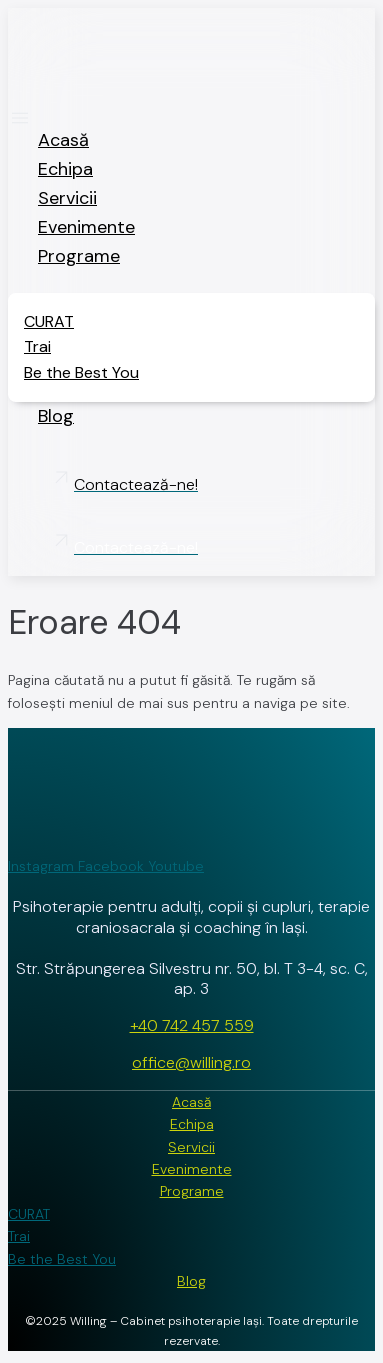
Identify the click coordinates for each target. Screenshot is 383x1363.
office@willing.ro (191, 1062)
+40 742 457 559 (192, 1025)
